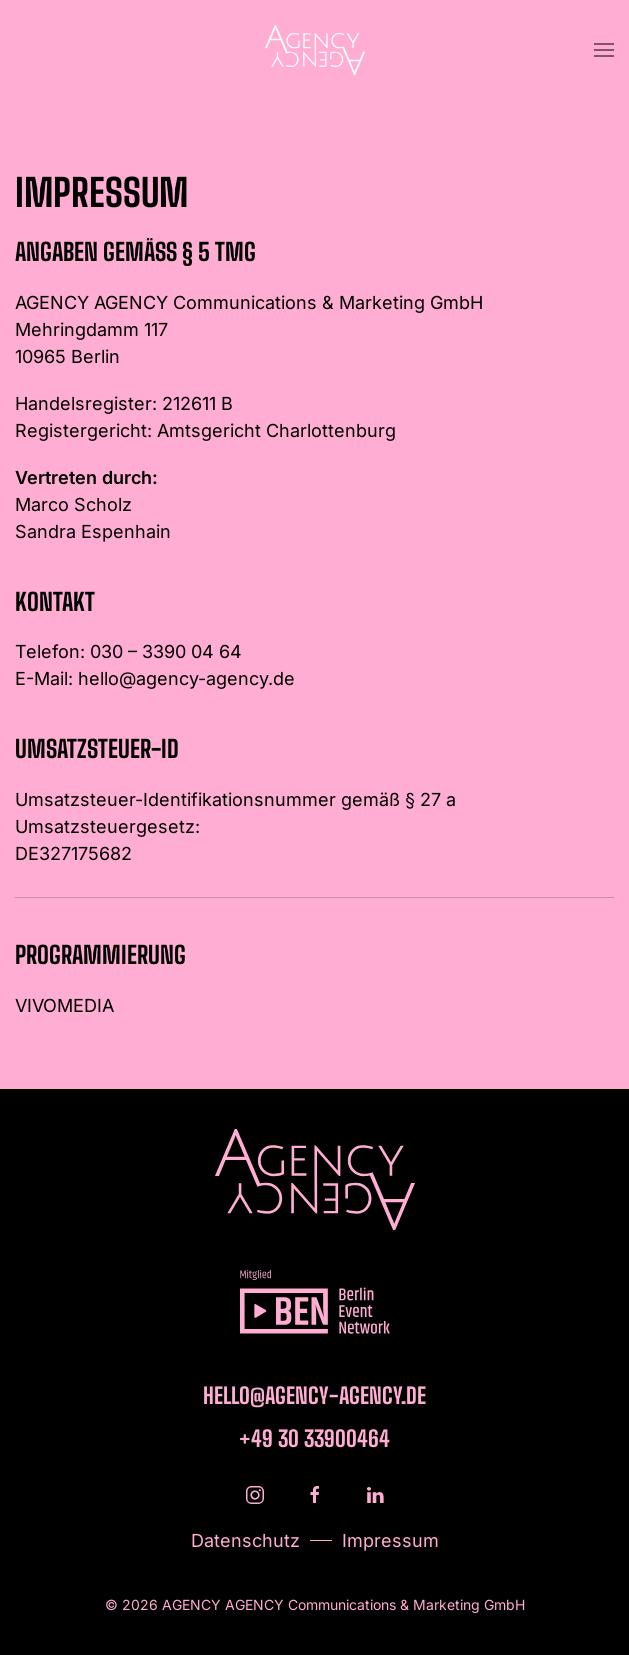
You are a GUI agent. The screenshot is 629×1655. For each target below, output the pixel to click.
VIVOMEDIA (64, 1005)
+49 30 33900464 (314, 1438)
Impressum (390, 1540)
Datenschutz (245, 1540)
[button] (604, 50)
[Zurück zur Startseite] (315, 50)
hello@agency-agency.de (186, 678)
